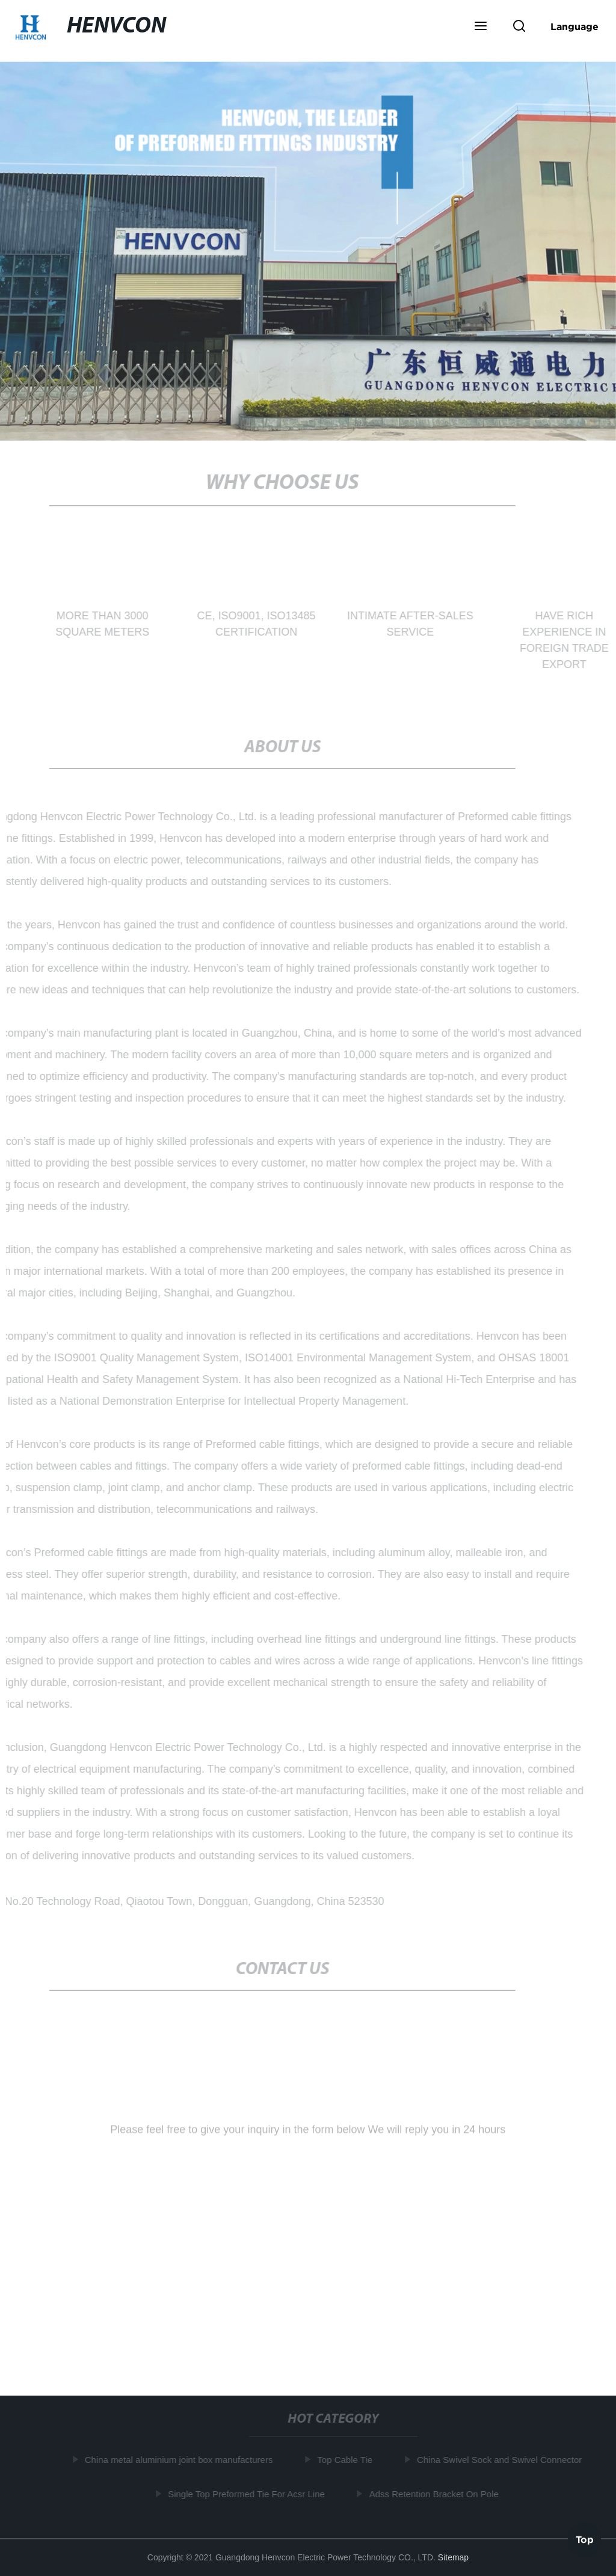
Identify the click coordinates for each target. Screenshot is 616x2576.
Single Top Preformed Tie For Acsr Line (247, 2493)
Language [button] (574, 26)
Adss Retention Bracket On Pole (435, 2493)
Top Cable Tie (346, 2460)
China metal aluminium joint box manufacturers (180, 2460)
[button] (481, 27)
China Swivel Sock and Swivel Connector (500, 2460)
